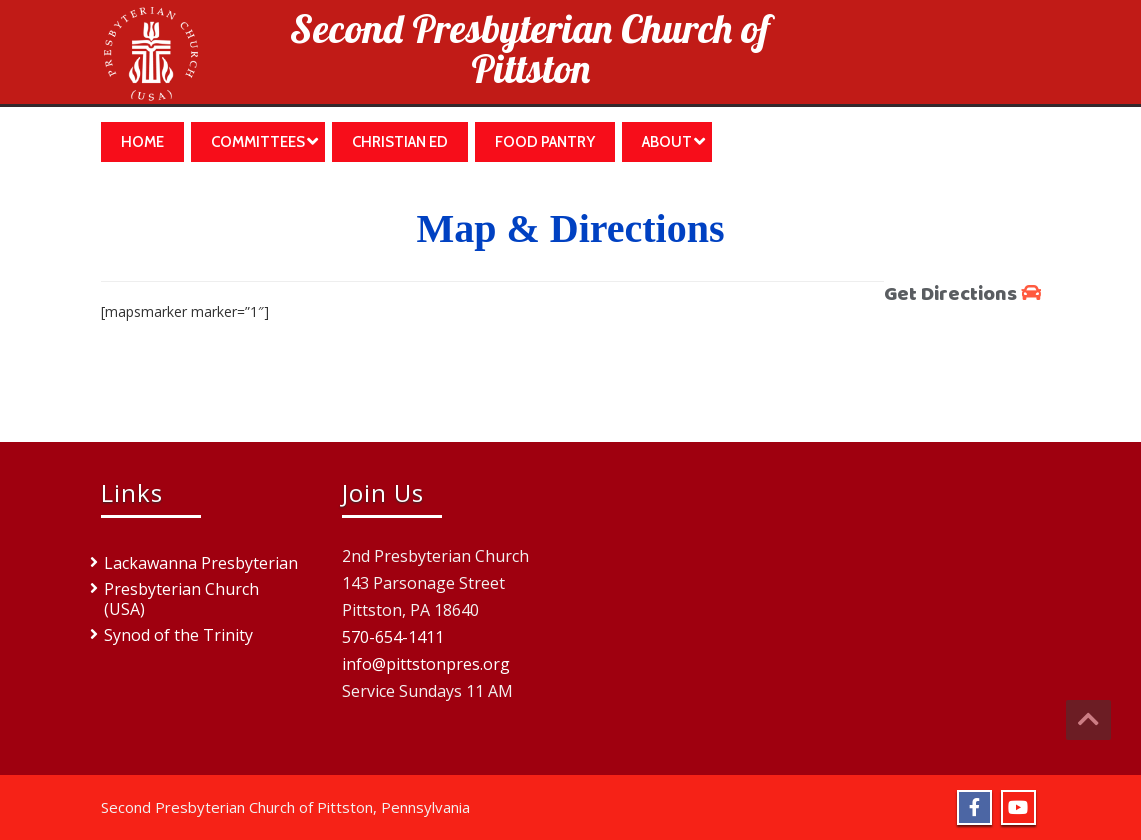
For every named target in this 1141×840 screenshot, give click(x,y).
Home (142, 142)
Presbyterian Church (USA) (181, 599)
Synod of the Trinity (178, 635)
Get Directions (962, 295)
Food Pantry (545, 142)
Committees (264, 141)
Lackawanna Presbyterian (201, 563)
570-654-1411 (393, 637)
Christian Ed (400, 142)
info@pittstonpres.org (426, 664)
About (673, 141)
